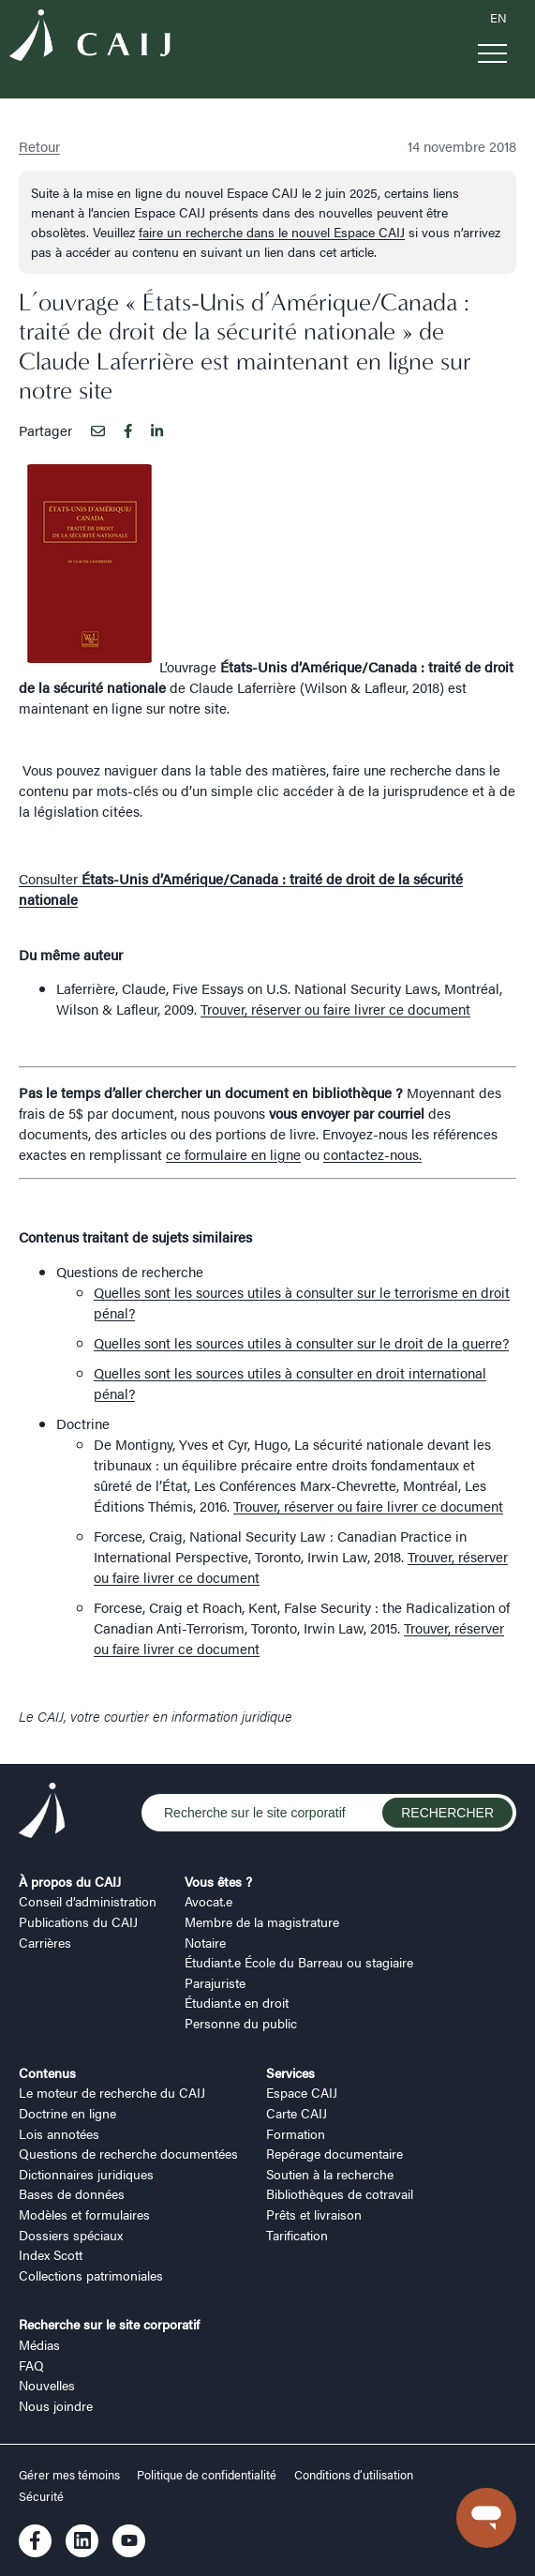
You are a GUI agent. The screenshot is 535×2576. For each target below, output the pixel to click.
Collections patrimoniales (91, 2275)
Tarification (297, 2234)
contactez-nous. (372, 1154)
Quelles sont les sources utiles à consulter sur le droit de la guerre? (301, 1342)
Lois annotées (59, 2133)
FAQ (31, 2365)
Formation (295, 2133)
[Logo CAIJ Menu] (90, 37)
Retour (39, 146)
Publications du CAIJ (78, 1921)
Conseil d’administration (87, 1900)
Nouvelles (47, 2384)
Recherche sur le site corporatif (109, 2323)
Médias (39, 2344)
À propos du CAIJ (70, 1881)
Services (290, 2072)
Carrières (45, 1942)
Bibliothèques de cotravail (339, 2193)
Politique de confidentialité (206, 2474)
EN (498, 17)
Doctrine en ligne (67, 2112)
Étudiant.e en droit (237, 2002)
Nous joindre (56, 2405)
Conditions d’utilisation (353, 2474)
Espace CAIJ (301, 2092)
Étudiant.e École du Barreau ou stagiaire (299, 1961)
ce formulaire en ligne (233, 1154)
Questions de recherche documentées (128, 2153)
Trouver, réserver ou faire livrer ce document (335, 1008)
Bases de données (72, 2193)
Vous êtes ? (218, 1881)
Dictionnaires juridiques (86, 2173)
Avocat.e (208, 1900)
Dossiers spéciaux (71, 2234)
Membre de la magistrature (262, 1921)
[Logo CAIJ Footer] (42, 1813)
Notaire (205, 1942)
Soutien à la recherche (330, 2173)
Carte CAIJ (296, 2112)
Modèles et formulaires (84, 2214)
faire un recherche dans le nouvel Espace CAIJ (272, 231)
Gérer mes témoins (71, 2474)
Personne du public (241, 2022)
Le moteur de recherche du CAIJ (112, 2092)
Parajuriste (215, 1982)
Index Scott (50, 2254)
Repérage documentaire (334, 2153)
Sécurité (41, 2496)
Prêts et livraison (314, 2214)
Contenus (47, 2072)
